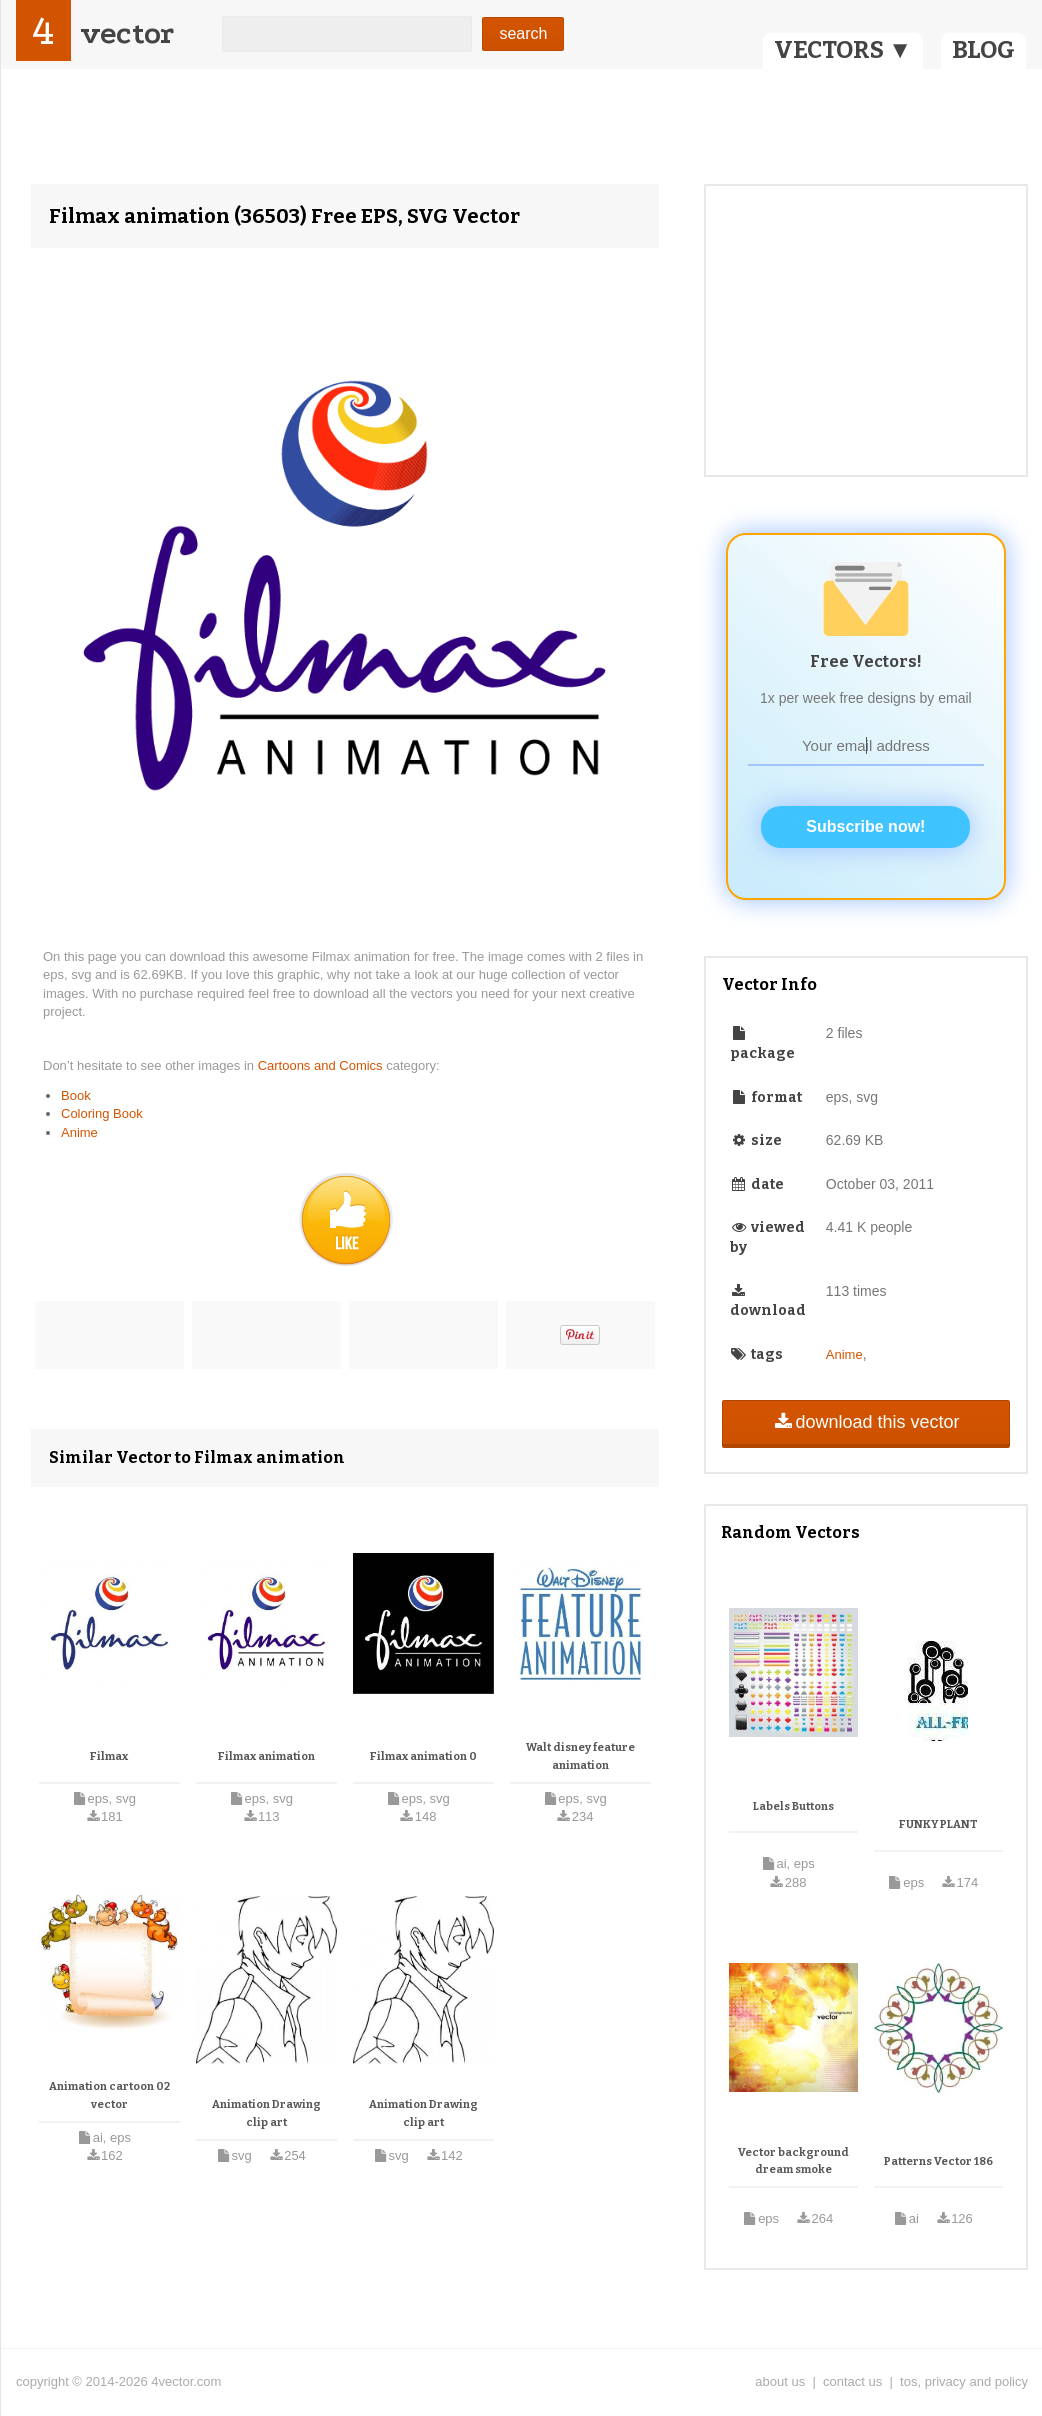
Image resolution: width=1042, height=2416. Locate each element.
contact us (852, 2381)
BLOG (983, 50)
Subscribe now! (865, 826)
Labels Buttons (793, 1806)
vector (127, 33)
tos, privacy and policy (964, 2381)
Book (76, 1095)
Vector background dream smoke (793, 2161)
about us (780, 2381)
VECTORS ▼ (843, 50)
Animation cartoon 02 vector (109, 2095)
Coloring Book (102, 1113)
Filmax (109, 1756)
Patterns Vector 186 (938, 2161)
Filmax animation (266, 1756)
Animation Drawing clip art (266, 2113)
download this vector (865, 1422)
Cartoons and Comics (322, 1065)
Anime (79, 1132)
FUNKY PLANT (938, 1824)
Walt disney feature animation (580, 1756)
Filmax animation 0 (423, 1756)
